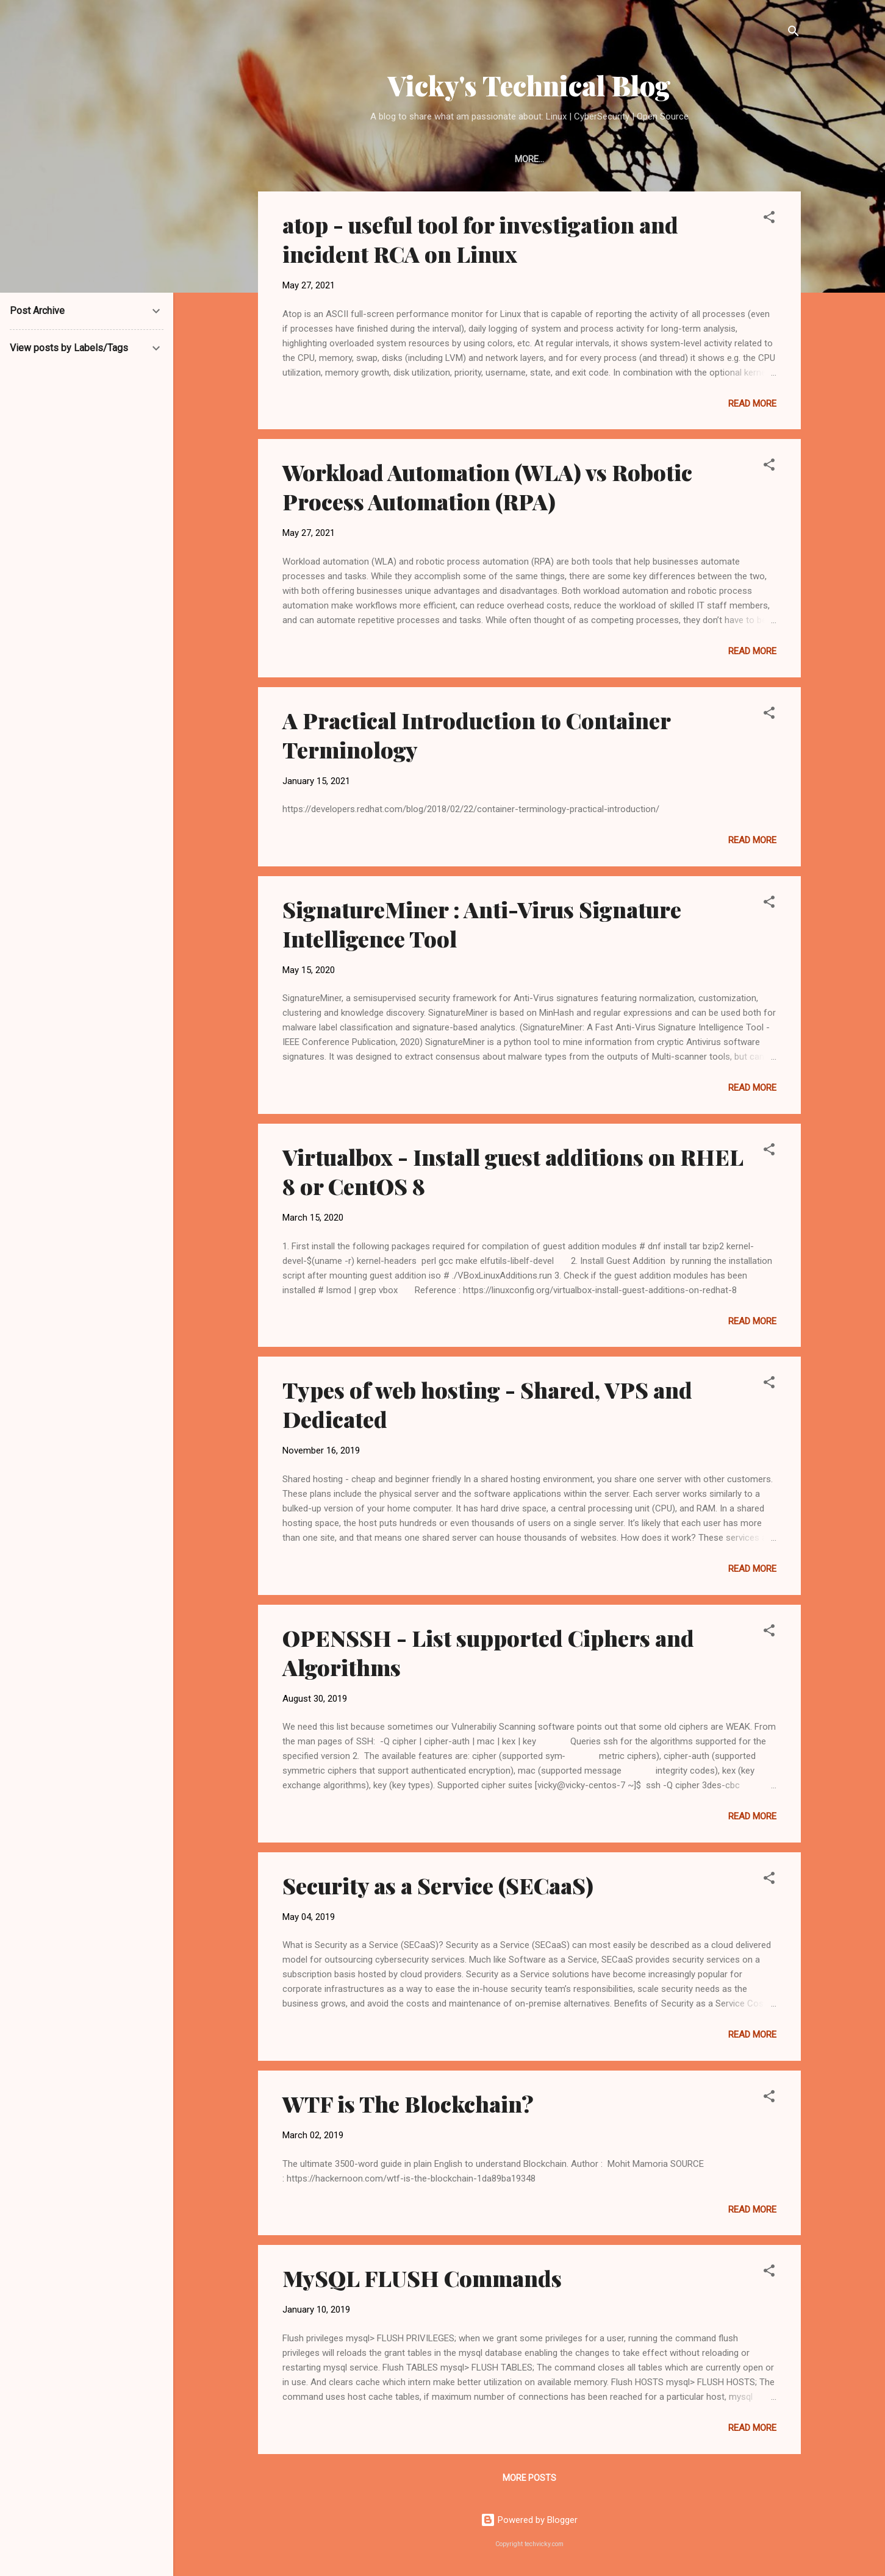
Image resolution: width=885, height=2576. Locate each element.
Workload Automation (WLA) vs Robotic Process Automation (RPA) (487, 489)
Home (469, 159)
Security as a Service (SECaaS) (437, 1887)
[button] (769, 221)
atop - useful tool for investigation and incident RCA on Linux (480, 241)
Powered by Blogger (529, 2520)
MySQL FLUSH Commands (422, 2280)
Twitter (582, 159)
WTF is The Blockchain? (408, 2106)
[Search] (793, 33)
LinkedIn (523, 159)
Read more (752, 406)
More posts (529, 2480)
